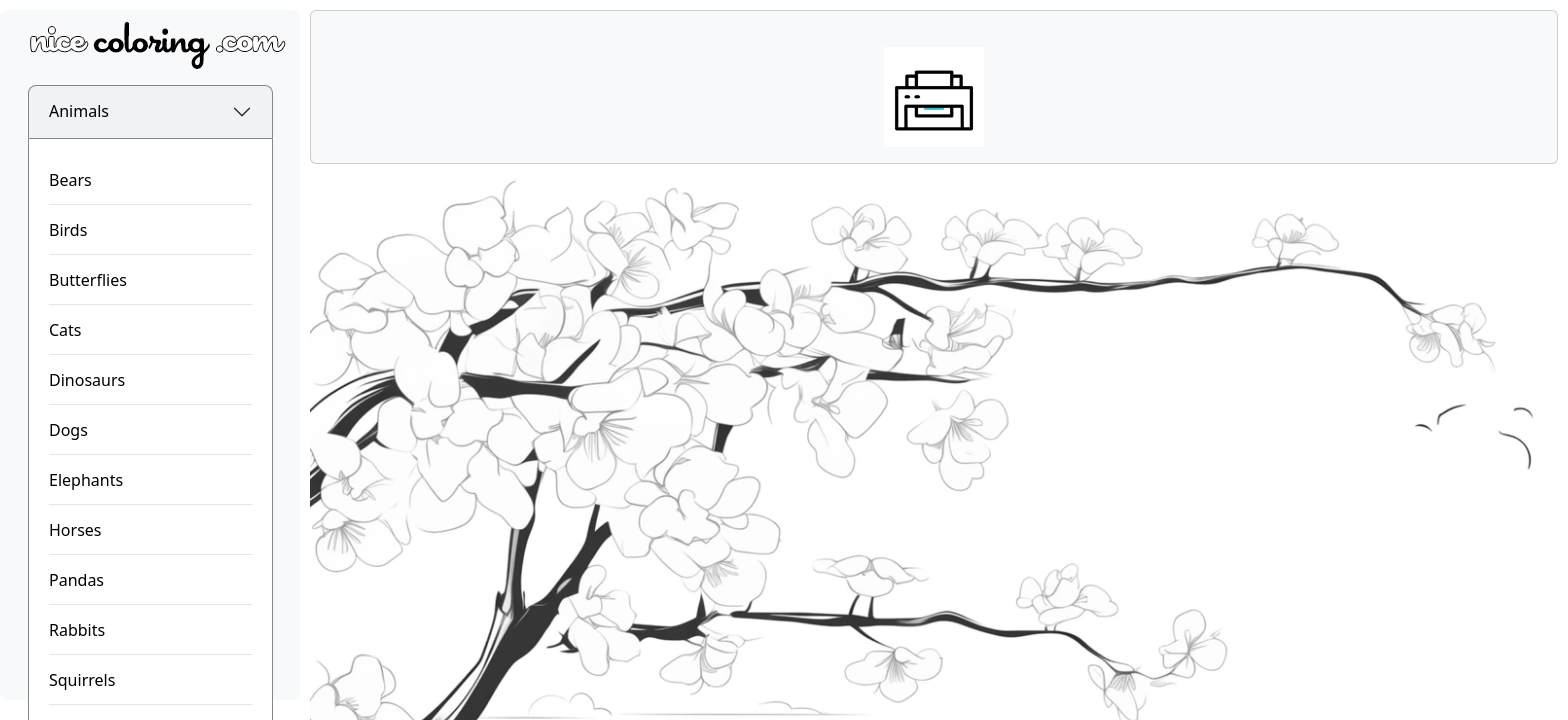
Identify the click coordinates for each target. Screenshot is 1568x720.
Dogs (68, 430)
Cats (65, 330)
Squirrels (82, 680)
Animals (79, 111)
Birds (68, 230)
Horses (75, 530)
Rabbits (77, 630)
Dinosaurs (87, 380)
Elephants (86, 480)
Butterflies (88, 280)
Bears (70, 180)
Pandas (76, 580)
